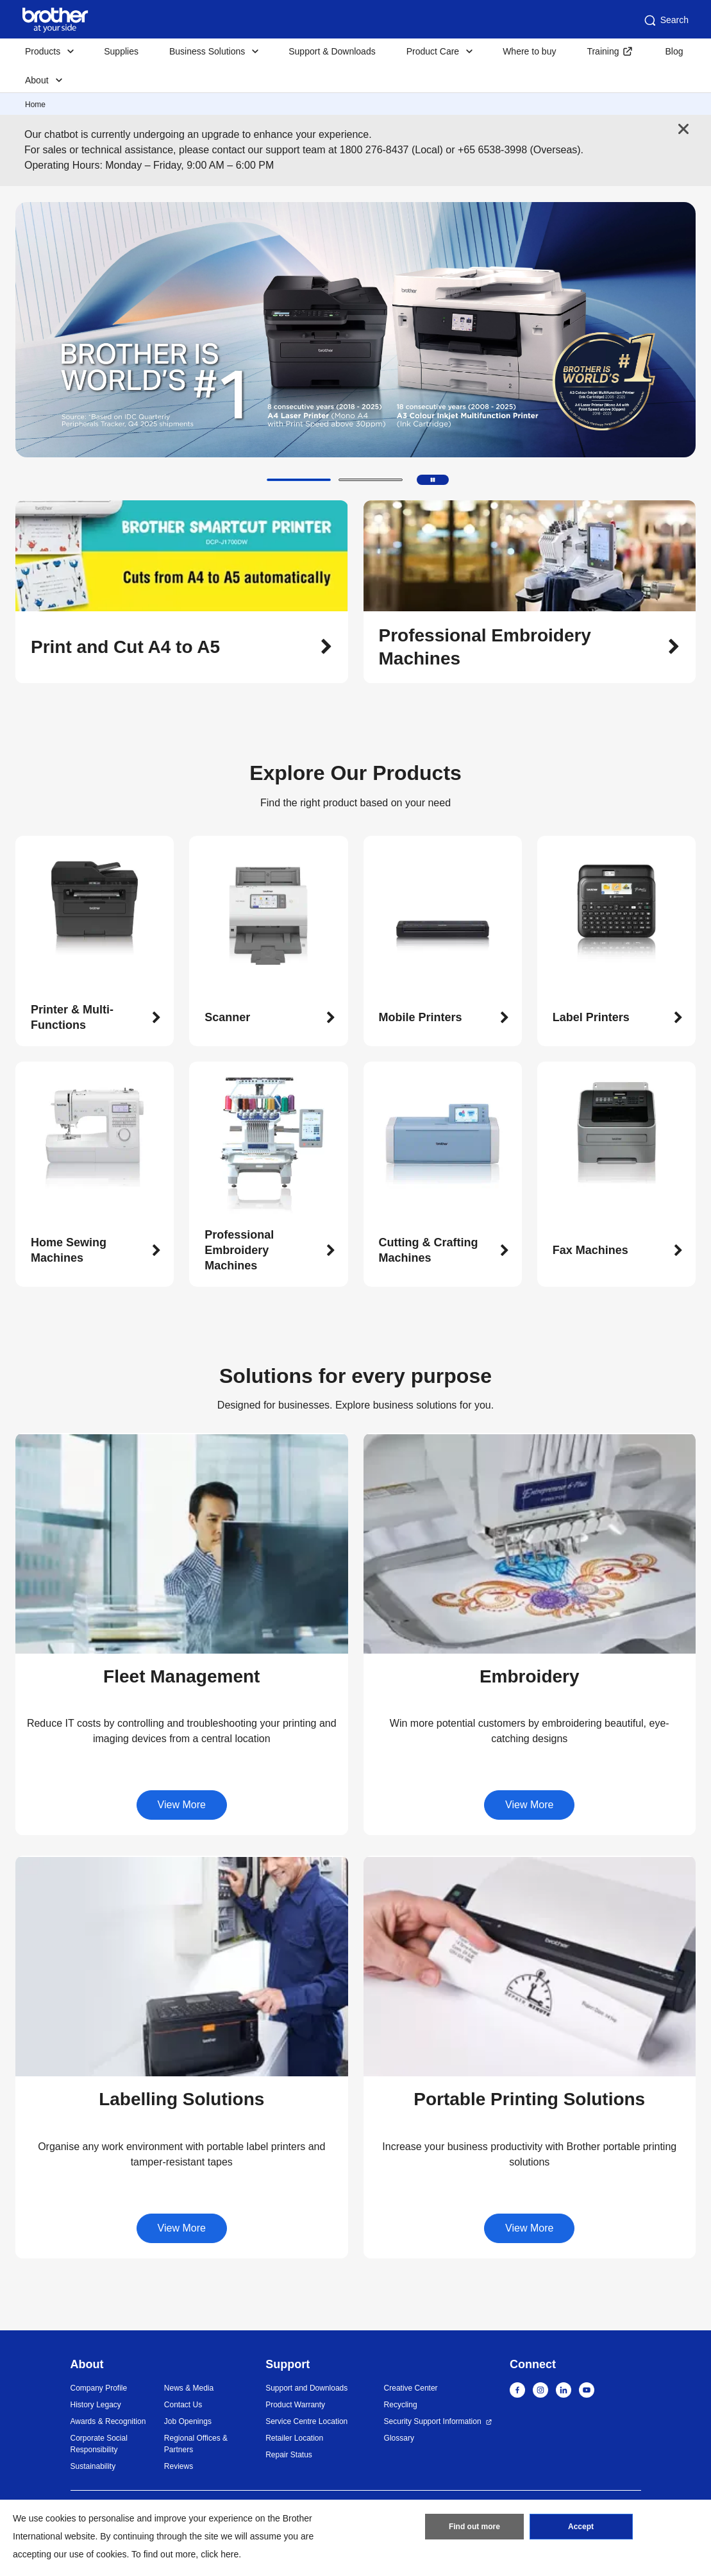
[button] (299, 480)
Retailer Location (294, 2438)
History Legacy (96, 2404)
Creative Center (411, 2388)
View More (182, 1804)
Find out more (474, 2526)
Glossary (399, 2438)
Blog (674, 51)
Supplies (121, 51)
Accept (581, 2526)
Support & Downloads (332, 51)
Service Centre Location (306, 2421)
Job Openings (188, 2421)
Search (665, 20)
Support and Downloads (306, 2388)
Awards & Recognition (108, 2421)
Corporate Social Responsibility (99, 2444)
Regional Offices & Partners (196, 2444)
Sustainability (93, 2466)
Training (603, 51)
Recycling (400, 2404)
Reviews (178, 2466)
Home (35, 104)
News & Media (188, 2388)
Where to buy (529, 51)
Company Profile (99, 2388)
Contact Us (183, 2404)
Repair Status (288, 2454)
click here (219, 2554)
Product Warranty (295, 2404)
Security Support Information (432, 2421)
